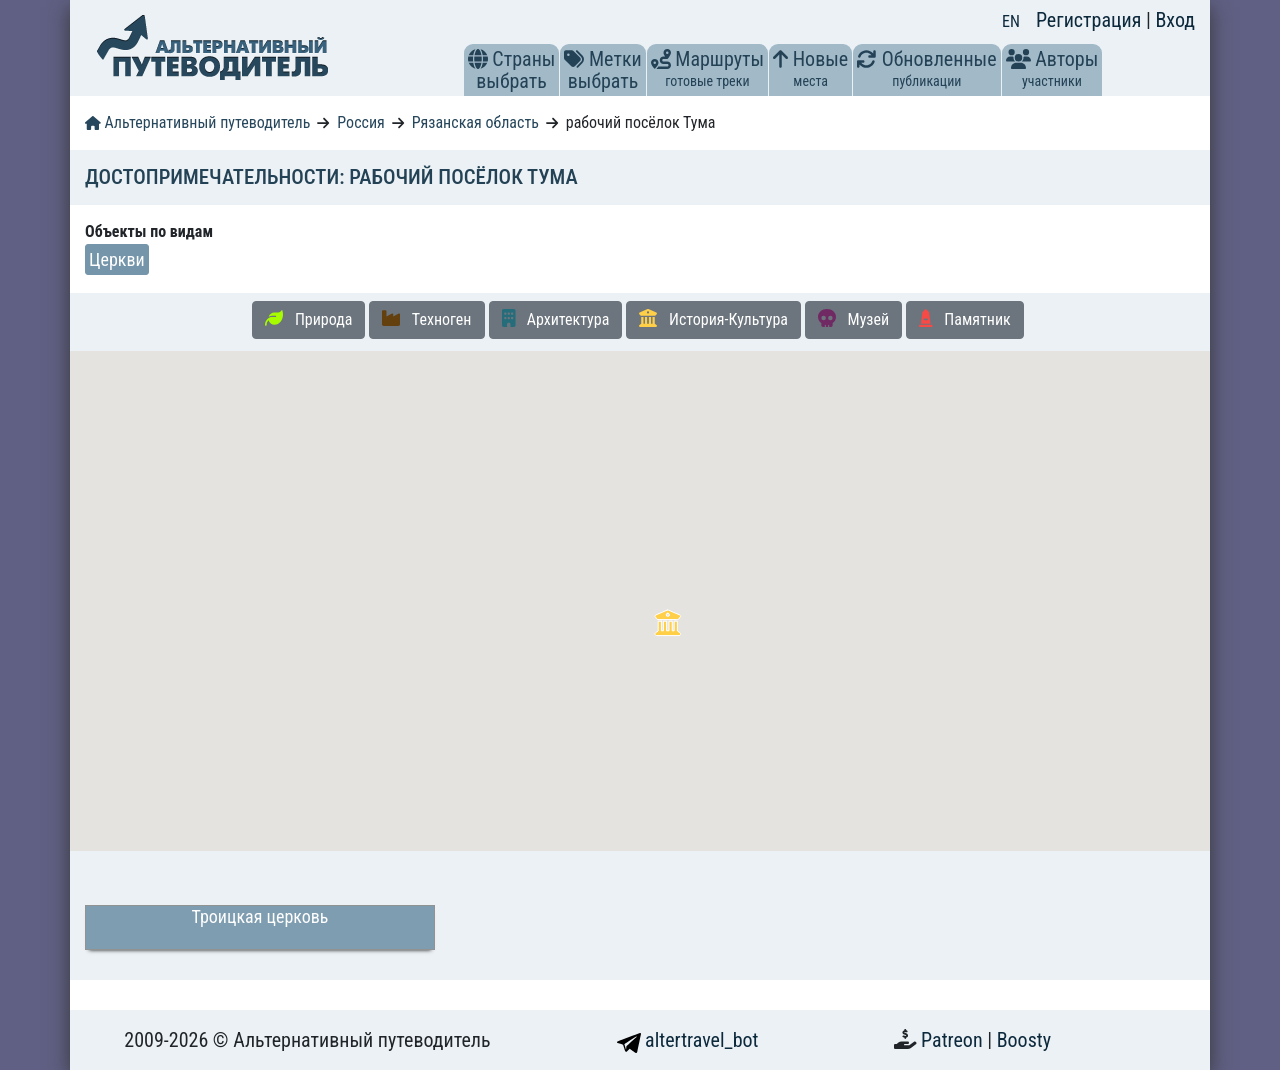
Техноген (426, 319)
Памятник (965, 319)
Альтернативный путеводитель (197, 122)
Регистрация (1091, 20)
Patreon (954, 1040)
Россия (360, 122)
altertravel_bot (688, 1040)
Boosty (1024, 1040)
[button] (478, 59)
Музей (853, 319)
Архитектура (556, 319)
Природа (308, 319)
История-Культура (713, 319)
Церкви (117, 259)
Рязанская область (475, 122)
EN (1011, 21)
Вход (1175, 20)
